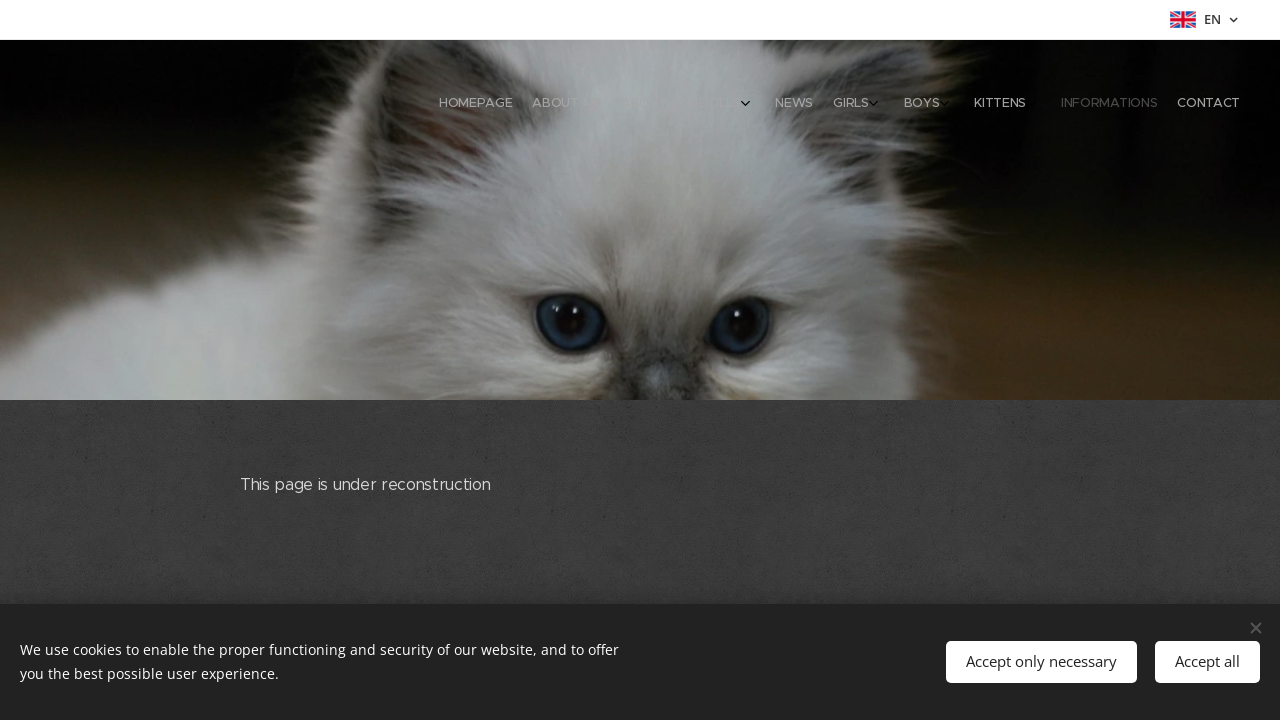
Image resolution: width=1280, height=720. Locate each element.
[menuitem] (1022, 105)
